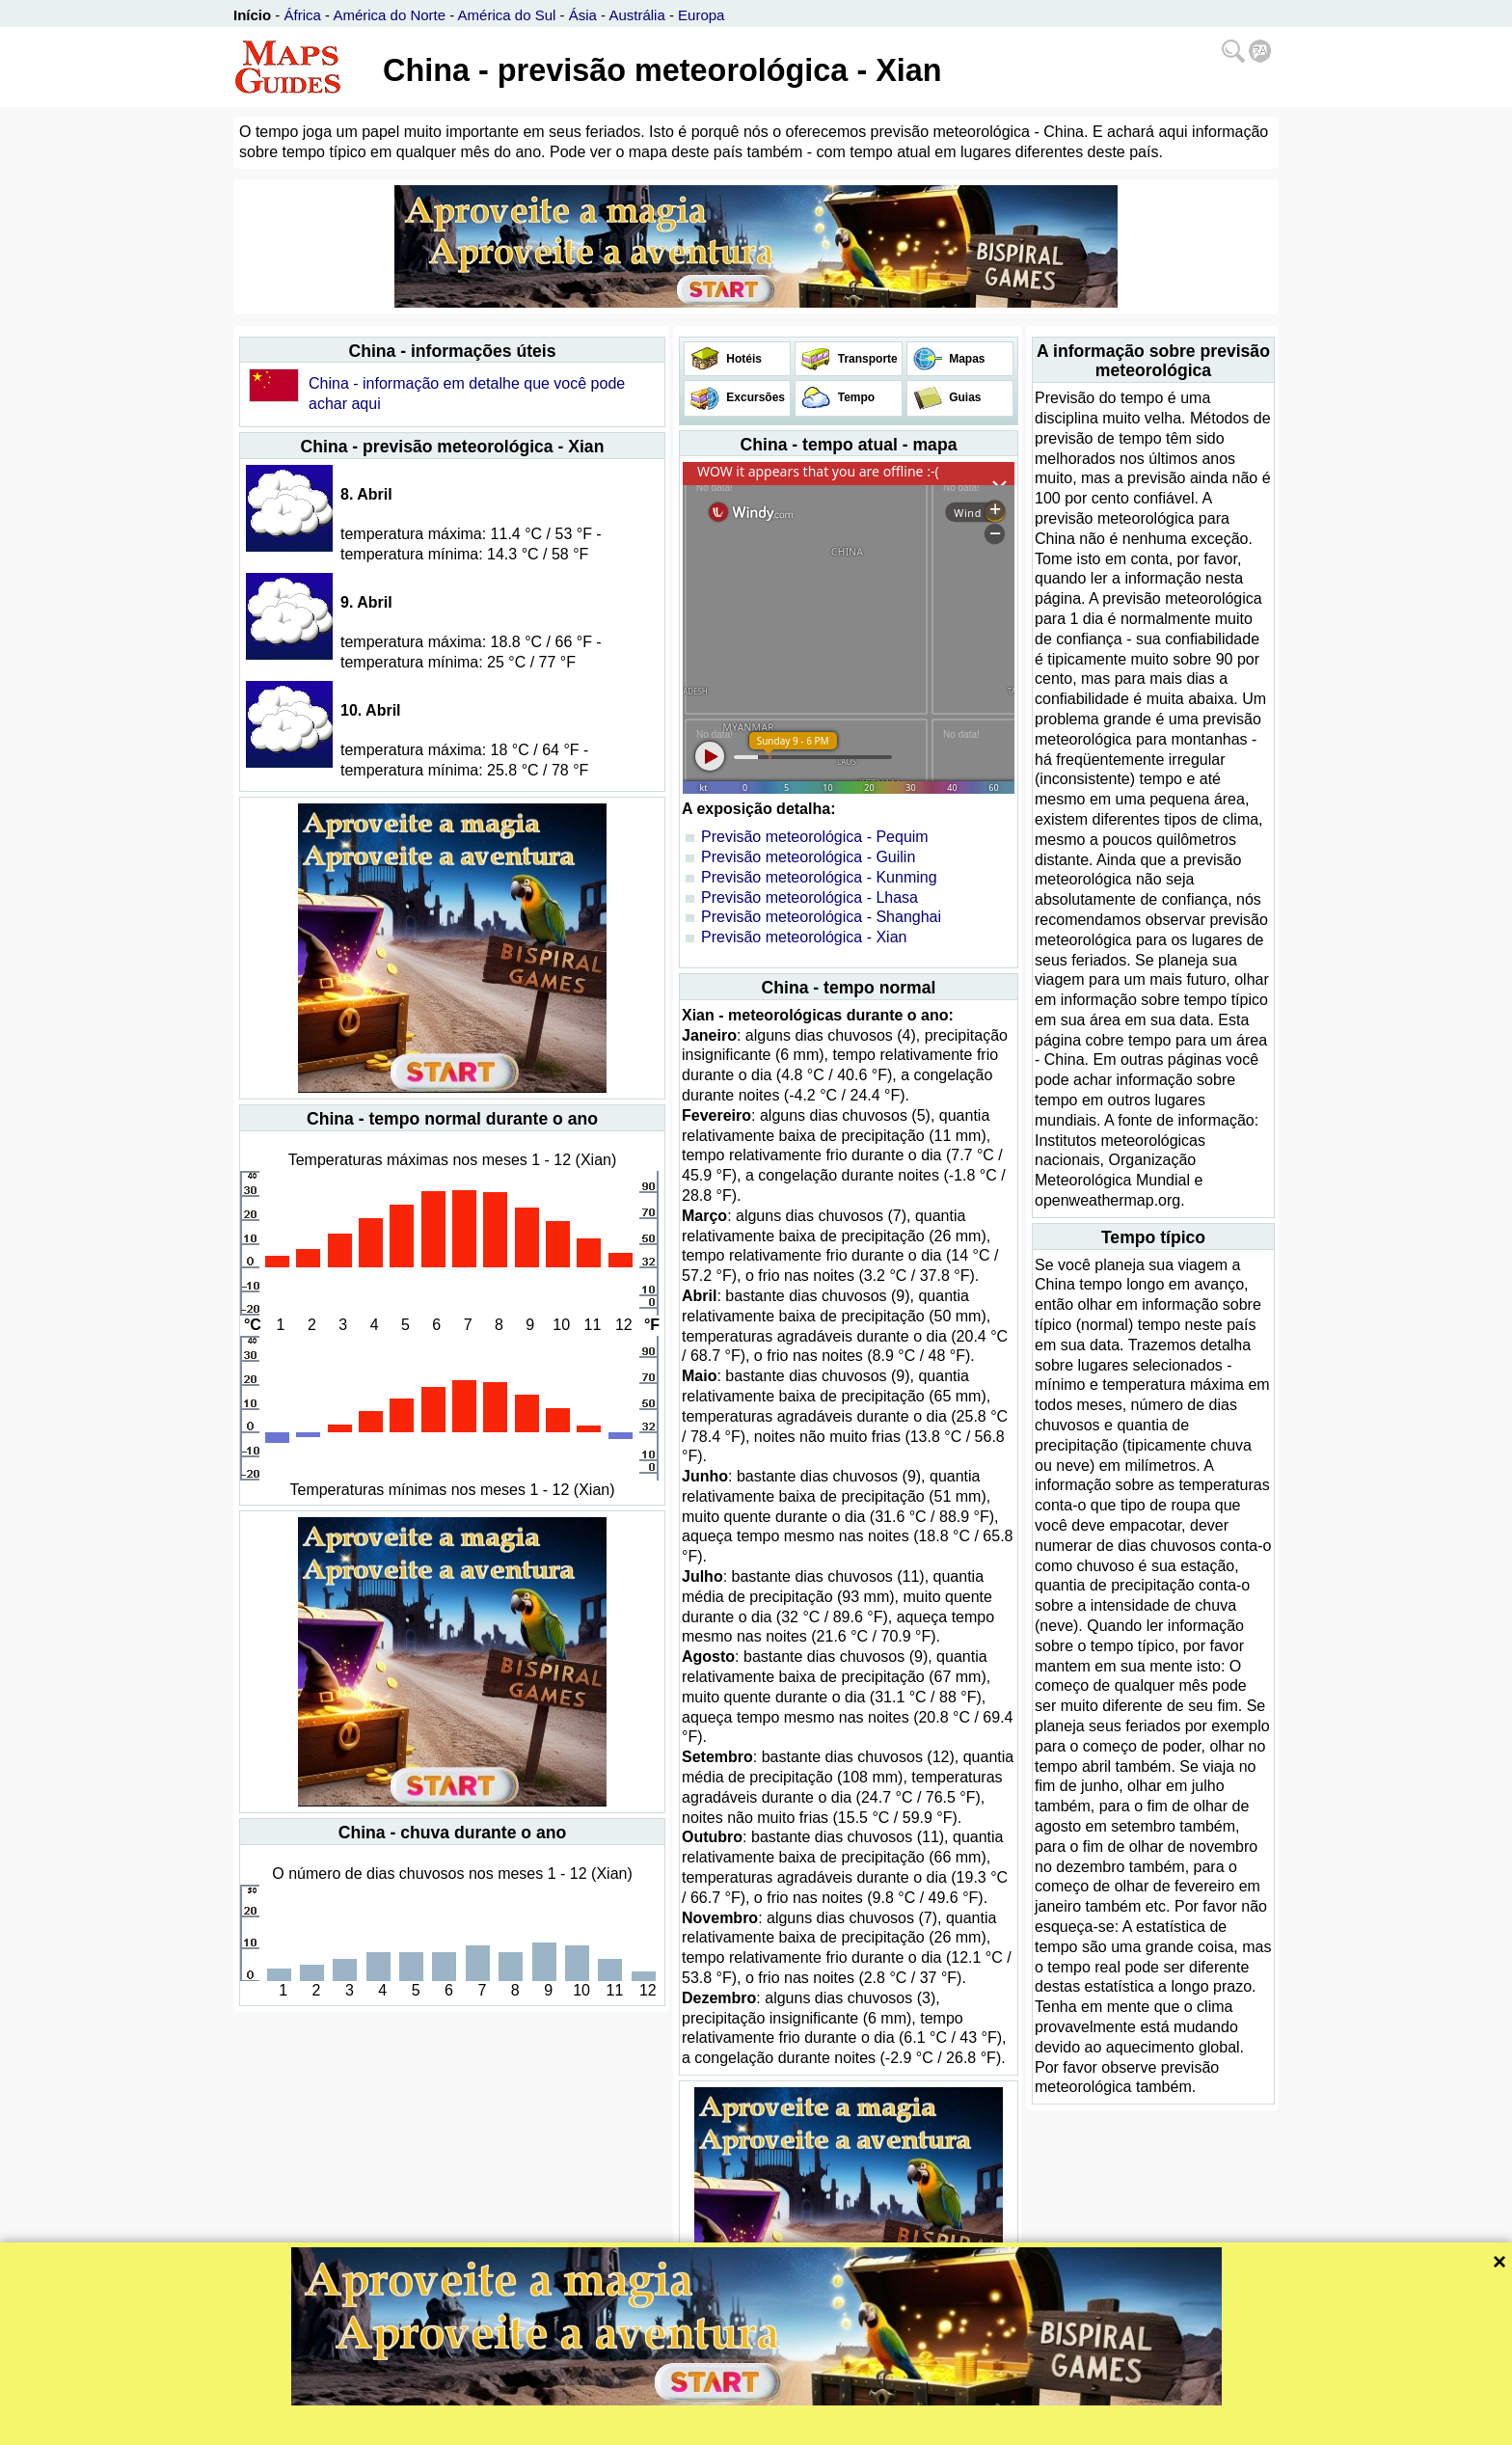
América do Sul (507, 15)
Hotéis (742, 359)
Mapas (966, 359)
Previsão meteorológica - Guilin (808, 857)
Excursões (754, 397)
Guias (964, 397)
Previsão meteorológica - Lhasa (809, 897)
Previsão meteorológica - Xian (803, 937)
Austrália (636, 15)
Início (252, 15)
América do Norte (389, 15)
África (302, 15)
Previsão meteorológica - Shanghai (821, 917)
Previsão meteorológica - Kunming (819, 877)
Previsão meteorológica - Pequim (815, 837)
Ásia (583, 15)
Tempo (854, 397)
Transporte (865, 359)
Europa (701, 15)
